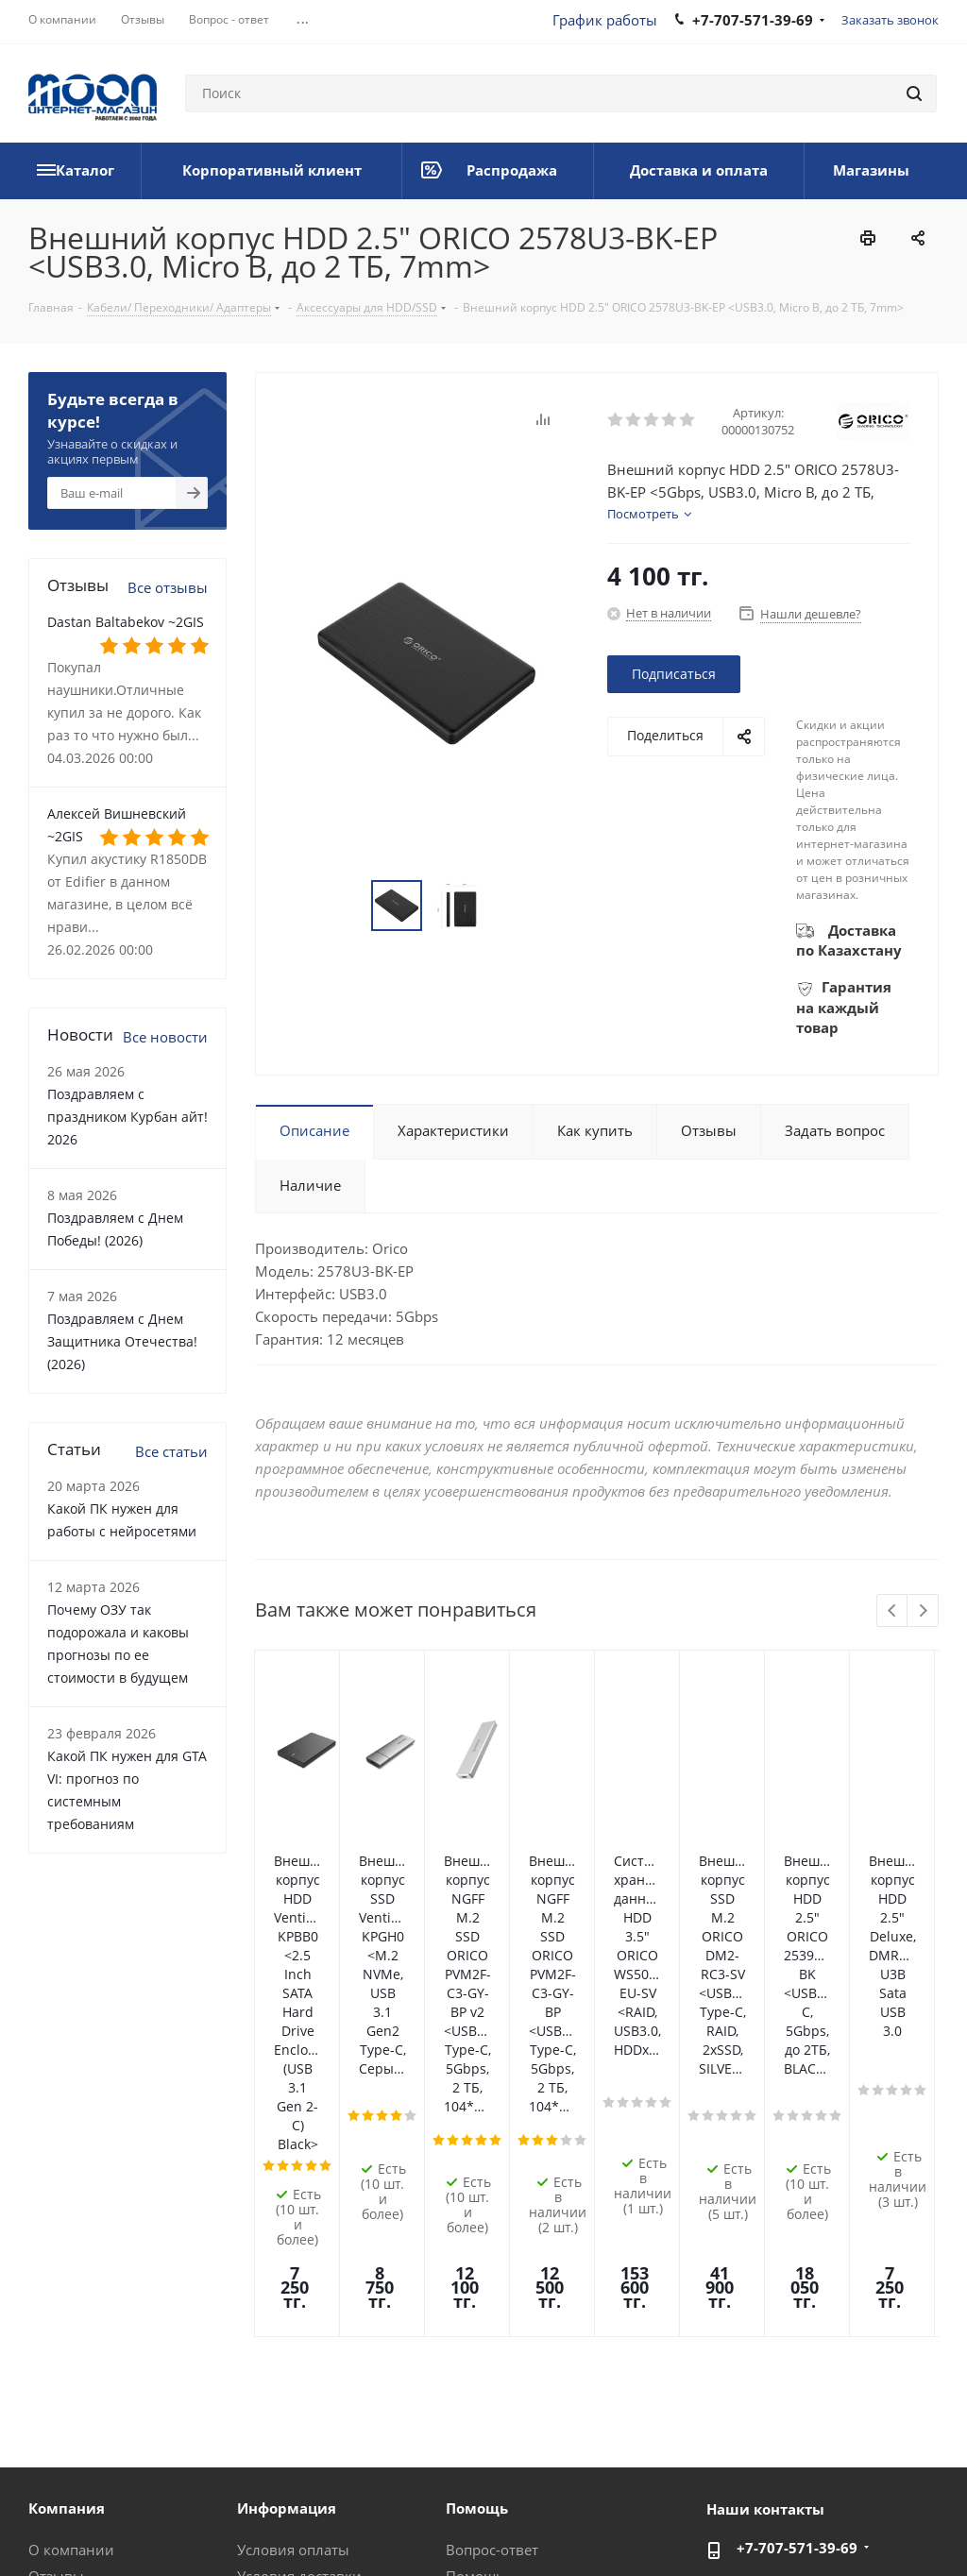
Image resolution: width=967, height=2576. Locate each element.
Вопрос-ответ (492, 2249)
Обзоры (473, 2302)
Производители (292, 2355)
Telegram (877, 2509)
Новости (57, 2302)
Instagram (830, 2509)
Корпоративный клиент (111, 2381)
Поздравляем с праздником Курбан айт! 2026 (127, 1116)
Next (923, 1611)
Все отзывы (167, 587)
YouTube (924, 2509)
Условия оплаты (293, 2249)
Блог (43, 2328)
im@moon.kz (780, 2287)
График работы (604, 19)
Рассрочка (481, 2355)
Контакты (270, 2328)
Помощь (475, 2275)
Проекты (267, 2381)
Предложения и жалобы (530, 2328)
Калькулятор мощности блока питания (527, 2390)
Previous (892, 1611)
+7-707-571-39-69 (797, 2247)
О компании (71, 2249)
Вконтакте (736, 2509)
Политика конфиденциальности (400, 2509)
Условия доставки (299, 2275)
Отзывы (56, 2275)
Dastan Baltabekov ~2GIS (125, 622)
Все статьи (171, 1451)
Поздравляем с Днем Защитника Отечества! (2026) (122, 1341)
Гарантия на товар (301, 2302)
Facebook (783, 2509)
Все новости (165, 1036)
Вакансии (61, 2355)
